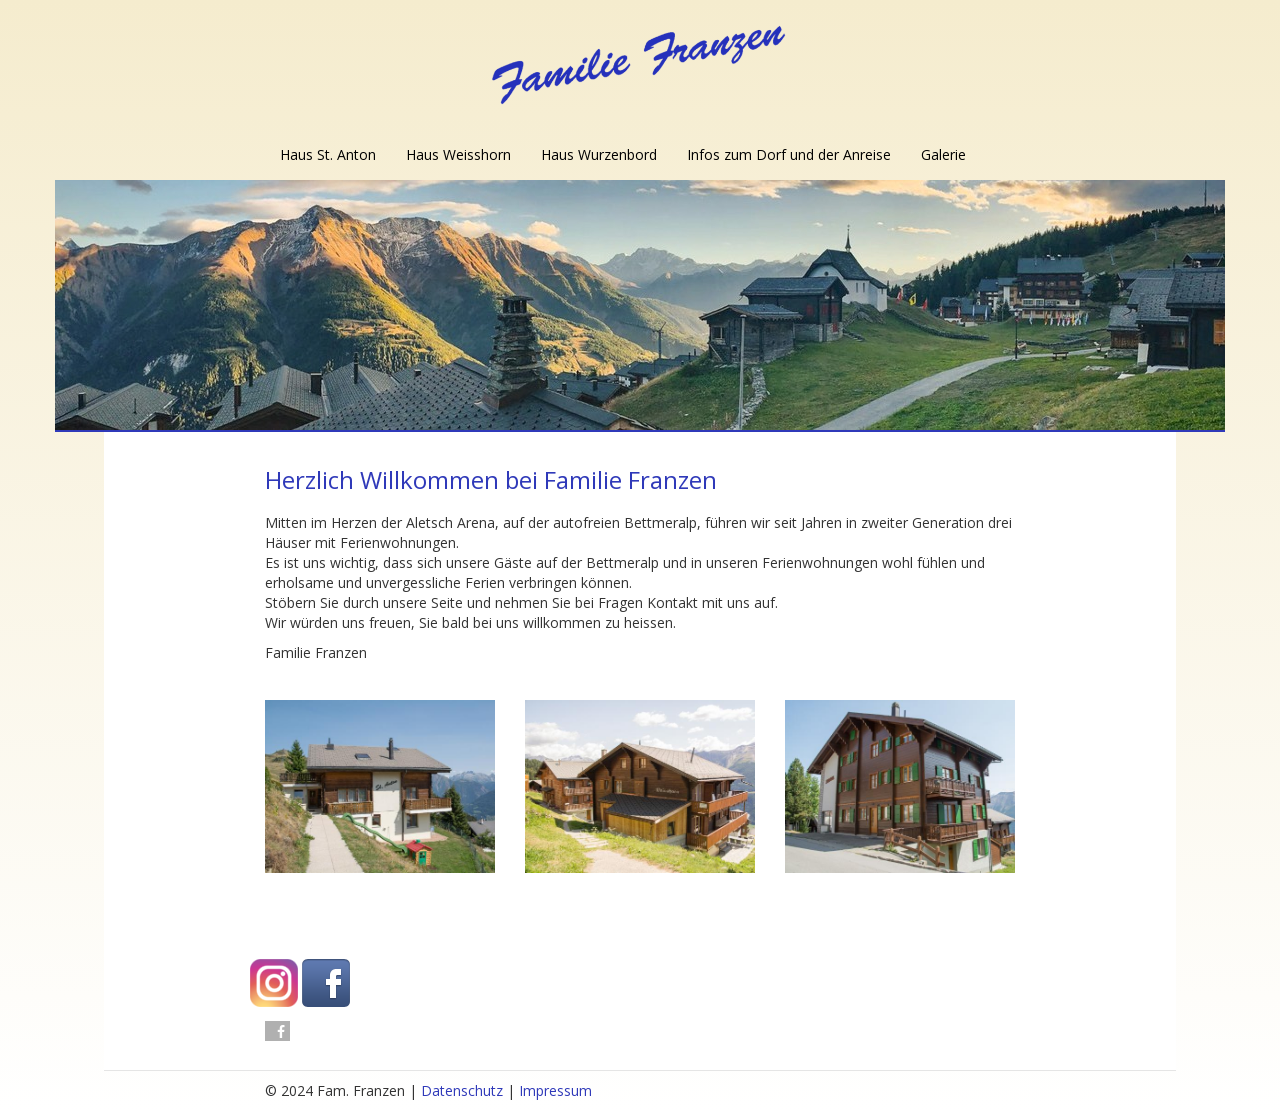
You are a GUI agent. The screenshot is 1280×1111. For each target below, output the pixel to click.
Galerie (943, 154)
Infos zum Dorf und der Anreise (789, 154)
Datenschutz (462, 1090)
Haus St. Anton (328, 154)
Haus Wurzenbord (599, 154)
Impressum (555, 1090)
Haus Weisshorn (458, 154)
